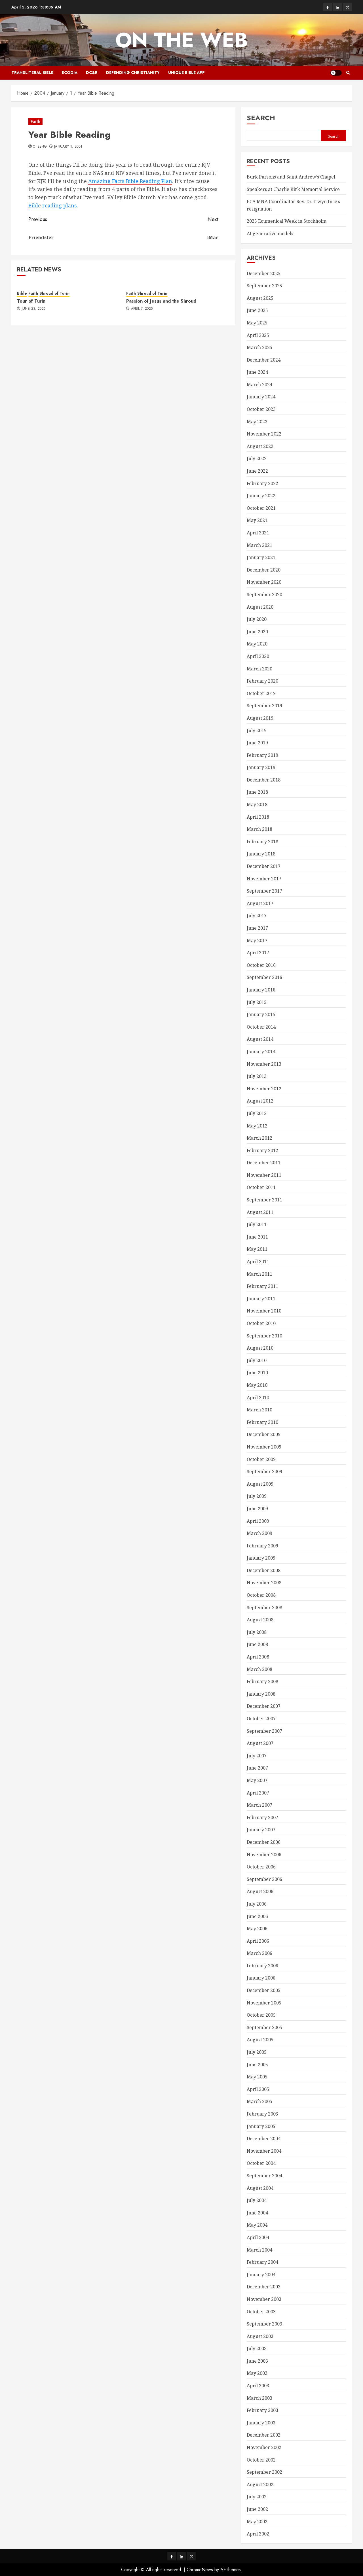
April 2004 (258, 2237)
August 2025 (260, 298)
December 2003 (263, 2287)
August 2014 (260, 1039)
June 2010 (257, 1372)
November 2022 (264, 434)
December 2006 (263, 1842)
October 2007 (261, 1718)
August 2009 (260, 1484)
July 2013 (257, 1076)
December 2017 (263, 866)
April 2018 (258, 817)
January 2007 (261, 1830)
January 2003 (261, 2423)
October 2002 (261, 2460)
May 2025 (257, 323)
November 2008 (264, 1582)
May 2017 (257, 940)
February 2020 (262, 681)
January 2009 (261, 1558)
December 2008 (263, 1570)
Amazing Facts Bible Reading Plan (130, 181)
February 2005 (262, 2114)
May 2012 (257, 1126)
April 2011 (258, 1261)
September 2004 (264, 2175)
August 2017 (260, 903)
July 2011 (257, 1224)
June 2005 (257, 2064)
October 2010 (261, 1323)
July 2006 (257, 1904)
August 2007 (260, 1743)
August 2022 (260, 446)
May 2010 (257, 1385)
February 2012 (262, 1150)
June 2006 (257, 1916)
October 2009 (261, 1459)
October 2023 (261, 409)
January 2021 (261, 557)
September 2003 (264, 2324)
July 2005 (257, 2052)
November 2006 (264, 1854)
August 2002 (260, 2484)
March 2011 (259, 1274)
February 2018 (262, 841)
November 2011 (264, 1175)
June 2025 (257, 310)
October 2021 (261, 508)
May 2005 (257, 2077)
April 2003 (258, 2385)
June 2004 (257, 2213)
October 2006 (261, 1867)
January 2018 (261, 854)
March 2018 (259, 829)
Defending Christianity (133, 72)
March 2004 (259, 2250)
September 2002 (264, 2472)
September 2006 (264, 1879)
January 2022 (261, 495)
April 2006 (258, 1941)
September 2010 (264, 1336)
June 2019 (257, 743)
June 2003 (257, 2361)
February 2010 (262, 1422)
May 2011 (257, 1249)
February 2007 (262, 1817)
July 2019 (257, 730)
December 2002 (263, 2435)
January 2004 (261, 2274)
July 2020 (257, 619)
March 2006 (259, 1953)
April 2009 (258, 1521)
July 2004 (257, 2200)
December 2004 (263, 2138)
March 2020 (259, 669)
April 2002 (258, 2534)
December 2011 (263, 1162)
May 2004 (257, 2225)
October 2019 (261, 693)
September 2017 (264, 891)
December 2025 (263, 273)
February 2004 (262, 2262)
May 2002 (257, 2521)
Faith (35, 121)
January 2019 (261, 767)
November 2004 (264, 2151)
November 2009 (264, 1447)
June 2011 (257, 1237)
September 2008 (264, 1607)
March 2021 (259, 545)
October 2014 (261, 1027)
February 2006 (262, 1966)
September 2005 (264, 2027)
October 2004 (261, 2163)
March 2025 (259, 347)
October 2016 (261, 965)
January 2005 (261, 2126)
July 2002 (257, 2497)
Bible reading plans (52, 205)
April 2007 (258, 1793)
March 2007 (259, 1805)
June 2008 (257, 1644)
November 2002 (264, 2447)
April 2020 (258, 656)
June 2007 (257, 1768)
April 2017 (258, 953)
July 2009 (257, 1496)
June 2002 (257, 2509)
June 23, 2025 (34, 309)
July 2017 (257, 915)
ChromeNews (200, 2569)
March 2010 (259, 1410)
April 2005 (258, 2089)
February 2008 (262, 1681)
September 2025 (264, 286)
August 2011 (260, 1212)
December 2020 (263, 570)
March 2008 (259, 1669)
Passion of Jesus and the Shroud (161, 301)
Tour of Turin (31, 301)
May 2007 (257, 1780)
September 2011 (264, 1200)
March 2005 (259, 2101)
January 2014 (261, 1051)
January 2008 (261, 1694)
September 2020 (264, 594)
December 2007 (263, 1706)
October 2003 (261, 2312)
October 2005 (261, 2015)
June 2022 (257, 471)
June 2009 (257, 1508)
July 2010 (257, 1360)
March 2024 (259, 384)
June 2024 (257, 372)
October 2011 (261, 1187)
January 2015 (261, 1014)
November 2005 (264, 2003)
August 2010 (260, 1348)
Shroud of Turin (54, 293)
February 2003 (262, 2410)
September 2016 (264, 977)
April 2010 (258, 1397)
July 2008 (257, 1632)
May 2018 (257, 804)
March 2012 (259, 1138)
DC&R (92, 72)
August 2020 (260, 607)
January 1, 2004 (68, 147)
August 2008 (260, 1620)
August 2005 (260, 2039)
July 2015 (257, 1002)
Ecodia (69, 72)
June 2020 (257, 631)
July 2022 (257, 458)
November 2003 (264, 2299)
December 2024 (263, 360)
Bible (22, 293)
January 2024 (261, 397)
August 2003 (260, 2336)
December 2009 (263, 1434)
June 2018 (257, 792)
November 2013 (264, 1064)
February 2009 (262, 1546)
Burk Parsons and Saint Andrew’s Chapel (291, 177)
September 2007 (264, 1731)
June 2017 (257, 928)
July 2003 (257, 2348)
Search (261, 118)
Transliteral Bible (32, 72)
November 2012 (264, 1089)
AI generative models (270, 233)
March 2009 (259, 1533)
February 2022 (262, 483)
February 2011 (262, 1286)
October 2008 (261, 1595)
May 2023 (257, 422)
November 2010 (264, 1311)
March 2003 (259, 2398)
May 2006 (257, 1928)
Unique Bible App (186, 72)
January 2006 (261, 1978)
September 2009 (264, 1471)
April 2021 (258, 533)
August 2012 (260, 1101)
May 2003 (257, 2373)
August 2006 (260, 1891)
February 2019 (262, 755)
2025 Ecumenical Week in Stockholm (286, 221)
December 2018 (263, 780)
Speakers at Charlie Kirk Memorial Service (293, 189)
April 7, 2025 (142, 309)
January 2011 (261, 1299)
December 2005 (263, 1990)
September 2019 (264, 705)
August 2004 (260, 2188)
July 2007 (257, 1756)
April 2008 (258, 1657)
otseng (40, 147)
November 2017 (264, 879)
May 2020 (257, 644)
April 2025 (258, 335)
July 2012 (257, 1113)
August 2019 (260, 718)
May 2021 (257, 520)
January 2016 (261, 990)
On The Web (181, 40)
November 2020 (264, 582)
